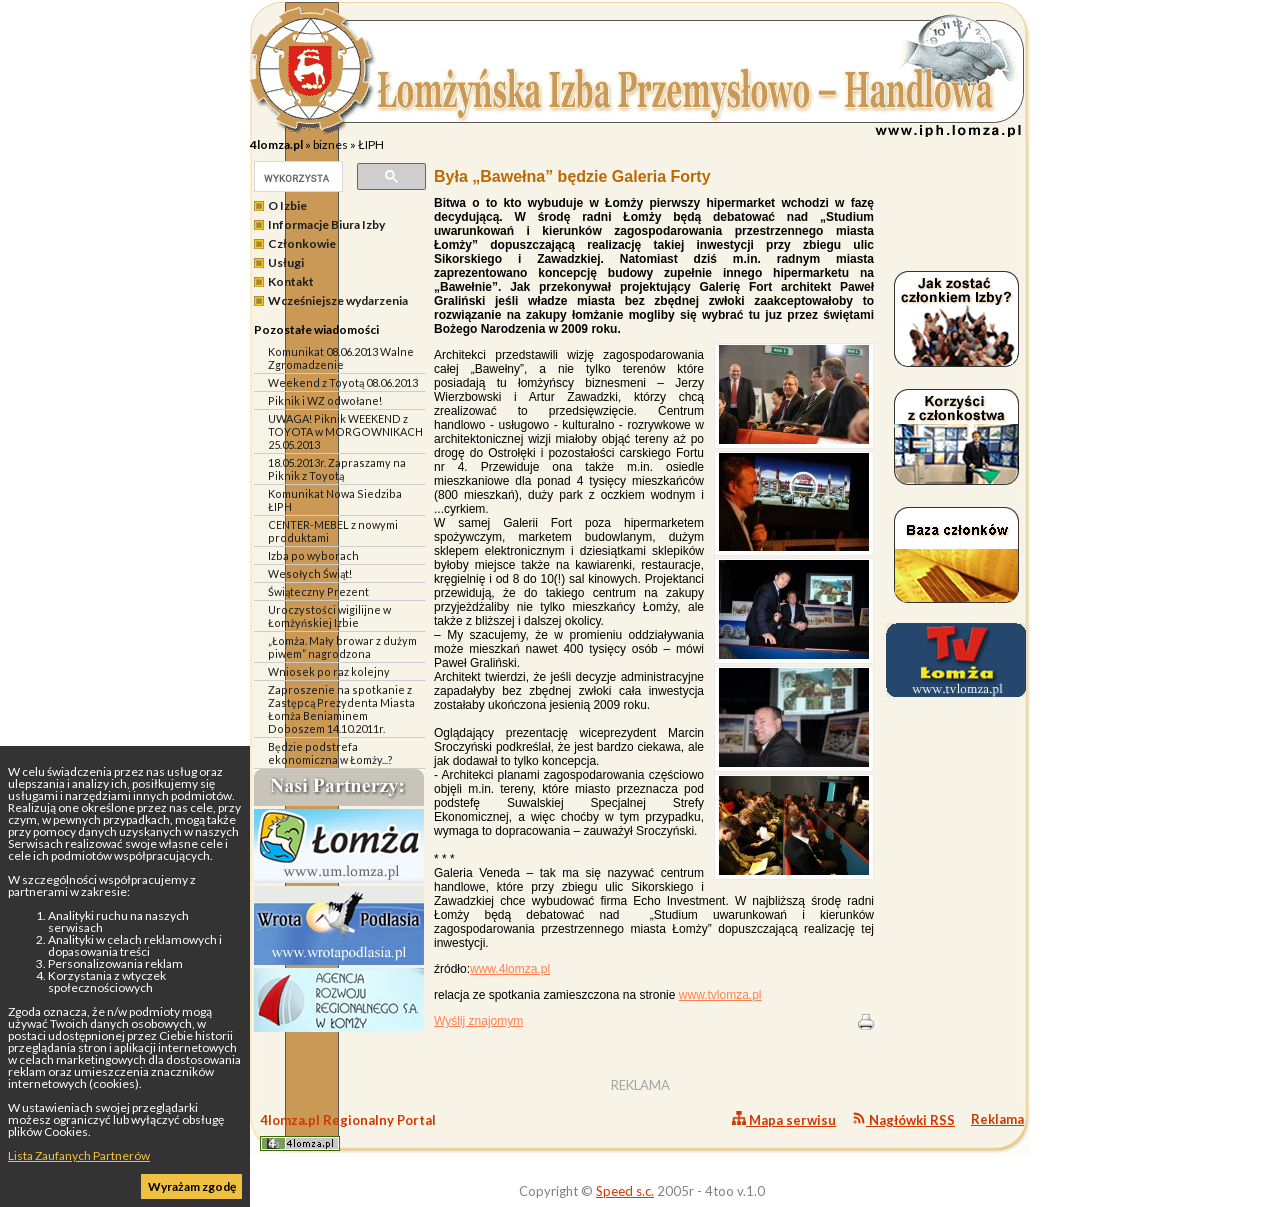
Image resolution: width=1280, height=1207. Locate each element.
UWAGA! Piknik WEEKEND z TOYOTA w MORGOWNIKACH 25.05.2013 (345, 431)
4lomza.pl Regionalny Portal (348, 1131)
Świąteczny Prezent (318, 591)
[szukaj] (296, 178)
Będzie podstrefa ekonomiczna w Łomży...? (330, 753)
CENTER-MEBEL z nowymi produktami (333, 531)
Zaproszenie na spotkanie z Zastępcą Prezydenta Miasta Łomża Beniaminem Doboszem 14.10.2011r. (341, 709)
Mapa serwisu (784, 1119)
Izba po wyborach (313, 555)
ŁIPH (371, 144)
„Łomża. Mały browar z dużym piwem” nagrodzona (342, 647)
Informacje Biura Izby (326, 224)
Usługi (286, 262)
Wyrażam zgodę (192, 1186)
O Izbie (287, 205)
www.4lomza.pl (510, 969)
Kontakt (291, 281)
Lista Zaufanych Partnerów (79, 1155)
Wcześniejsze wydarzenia (338, 300)
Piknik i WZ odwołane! (325, 400)
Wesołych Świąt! (310, 573)
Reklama (997, 1119)
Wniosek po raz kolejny (329, 671)
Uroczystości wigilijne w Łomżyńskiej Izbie (329, 616)
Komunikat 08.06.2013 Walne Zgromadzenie (341, 358)
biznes (330, 144)
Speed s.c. (625, 1191)
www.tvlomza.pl (720, 995)
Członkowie (302, 243)
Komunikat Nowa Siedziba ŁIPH (335, 500)
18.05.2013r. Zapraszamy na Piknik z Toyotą (337, 469)
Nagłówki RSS (903, 1119)
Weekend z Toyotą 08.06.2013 (343, 382)
